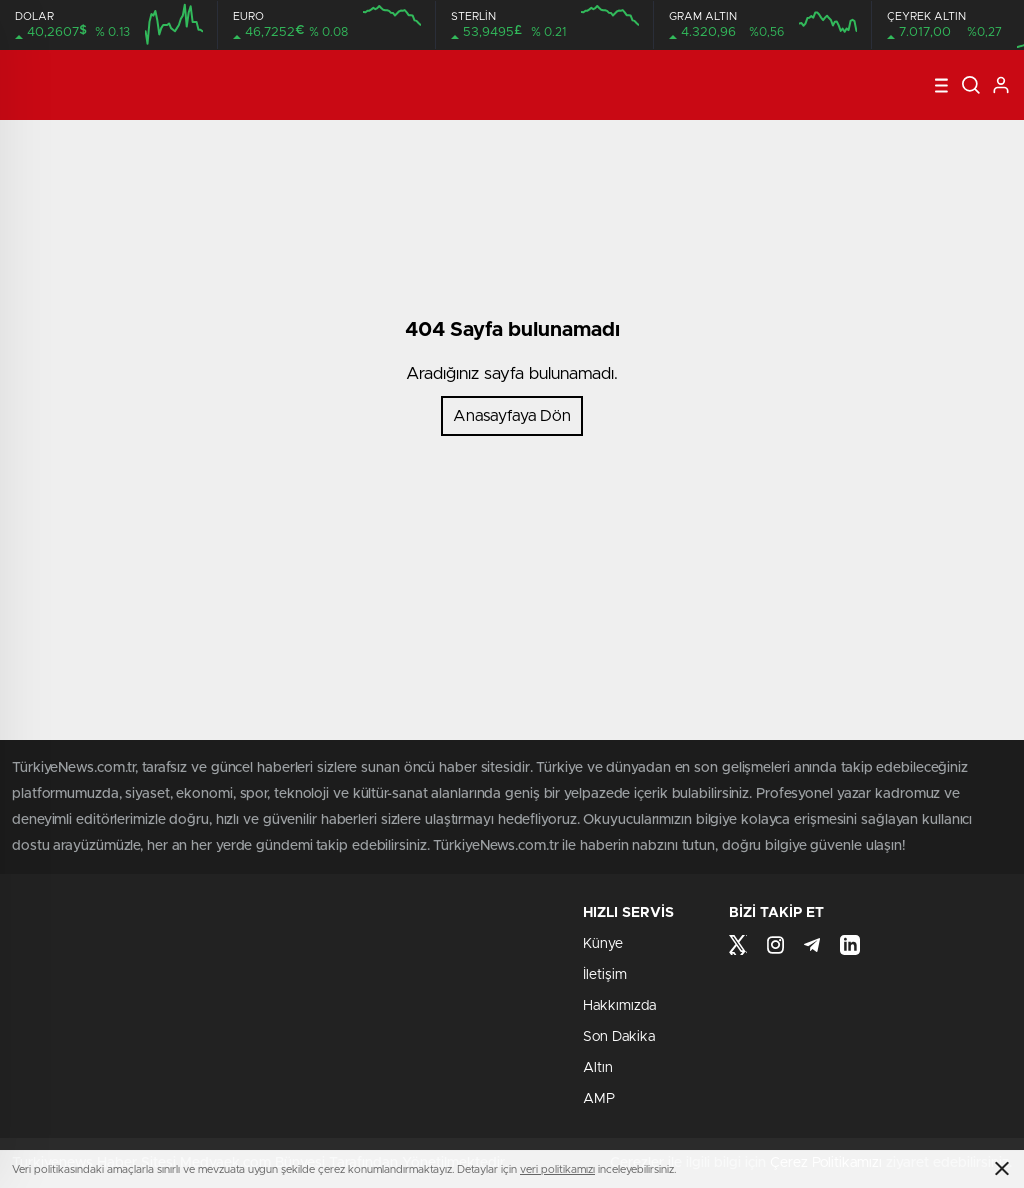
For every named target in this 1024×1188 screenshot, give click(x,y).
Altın (598, 1068)
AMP (599, 1099)
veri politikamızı (557, 1169)
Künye (603, 944)
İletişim (605, 975)
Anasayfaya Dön (512, 416)
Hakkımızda (619, 1006)
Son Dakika (619, 1037)
